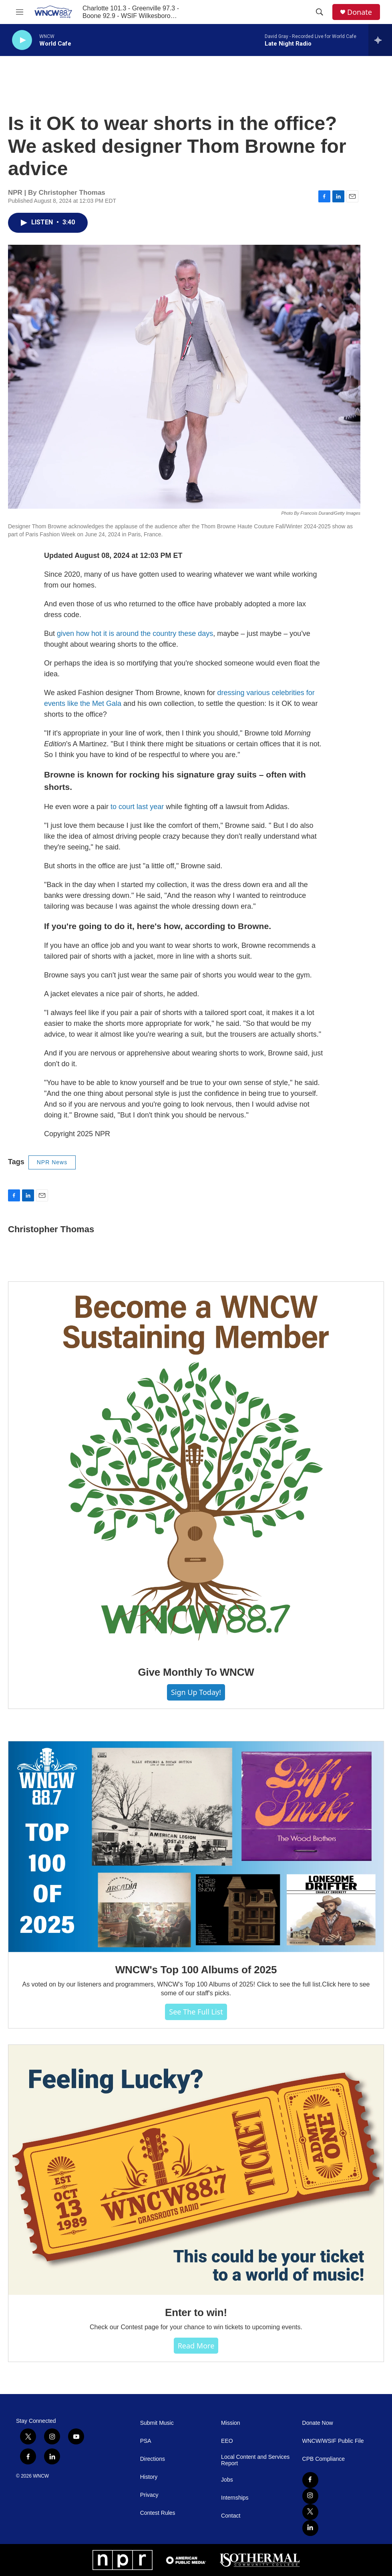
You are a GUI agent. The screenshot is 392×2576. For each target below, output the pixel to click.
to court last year (137, 807)
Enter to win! (196, 2312)
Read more (196, 2345)
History (149, 2477)
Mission (230, 2423)
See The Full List (196, 2011)
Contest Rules (157, 2513)
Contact (230, 2516)
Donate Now (317, 2423)
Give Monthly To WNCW (196, 1672)
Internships (234, 2498)
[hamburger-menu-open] (19, 12)
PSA (145, 2441)
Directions (152, 2459)
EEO (227, 2441)
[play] (22, 40)
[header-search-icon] (319, 12)
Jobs (227, 2480)
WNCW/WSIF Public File (333, 2441)
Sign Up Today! (196, 1692)
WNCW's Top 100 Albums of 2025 (196, 1970)
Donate (359, 12)
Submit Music (157, 2423)
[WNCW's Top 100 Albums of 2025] (196, 1846)
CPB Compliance (323, 2459)
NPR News (52, 1162)
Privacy (149, 2495)
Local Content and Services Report (255, 2460)
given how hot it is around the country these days (135, 634)
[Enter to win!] (196, 2170)
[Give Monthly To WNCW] (196, 1468)
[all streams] (380, 40)
